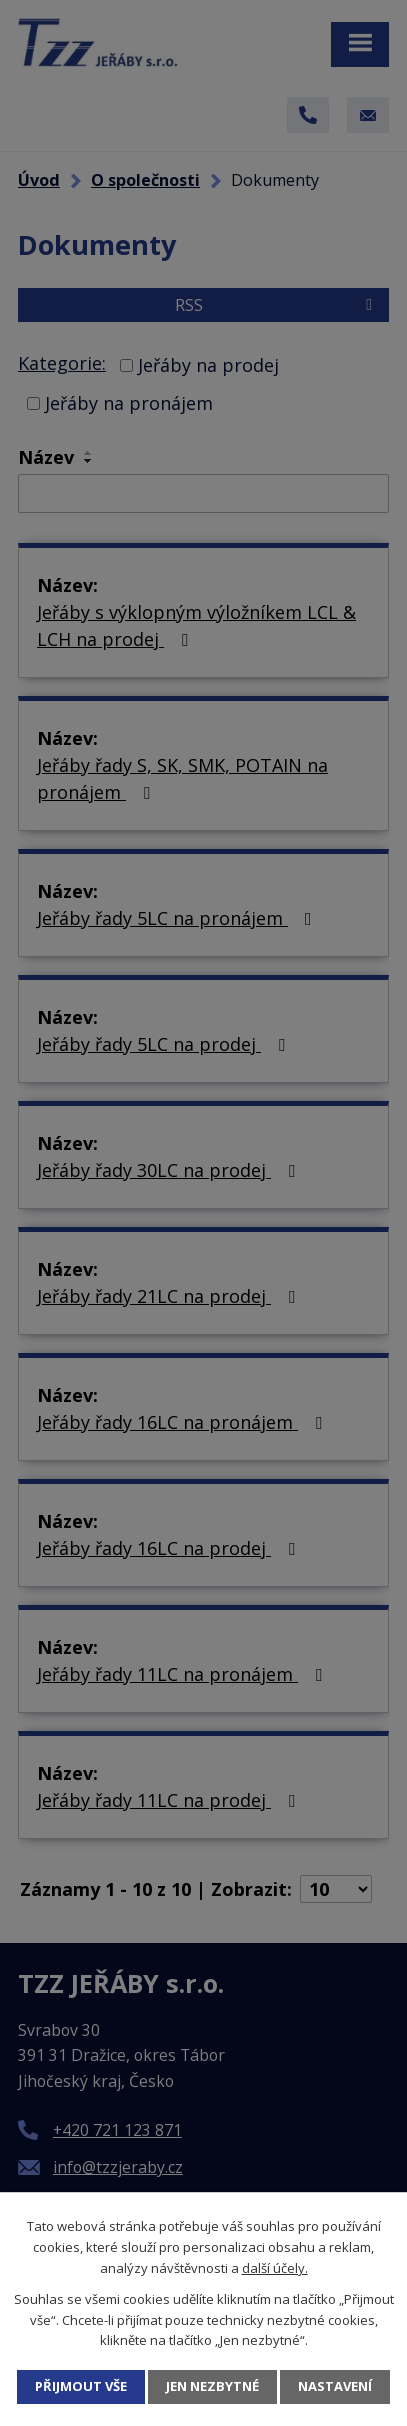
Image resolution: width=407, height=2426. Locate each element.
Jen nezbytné (212, 2386)
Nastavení (335, 2386)
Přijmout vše (81, 2386)
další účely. (275, 2268)
